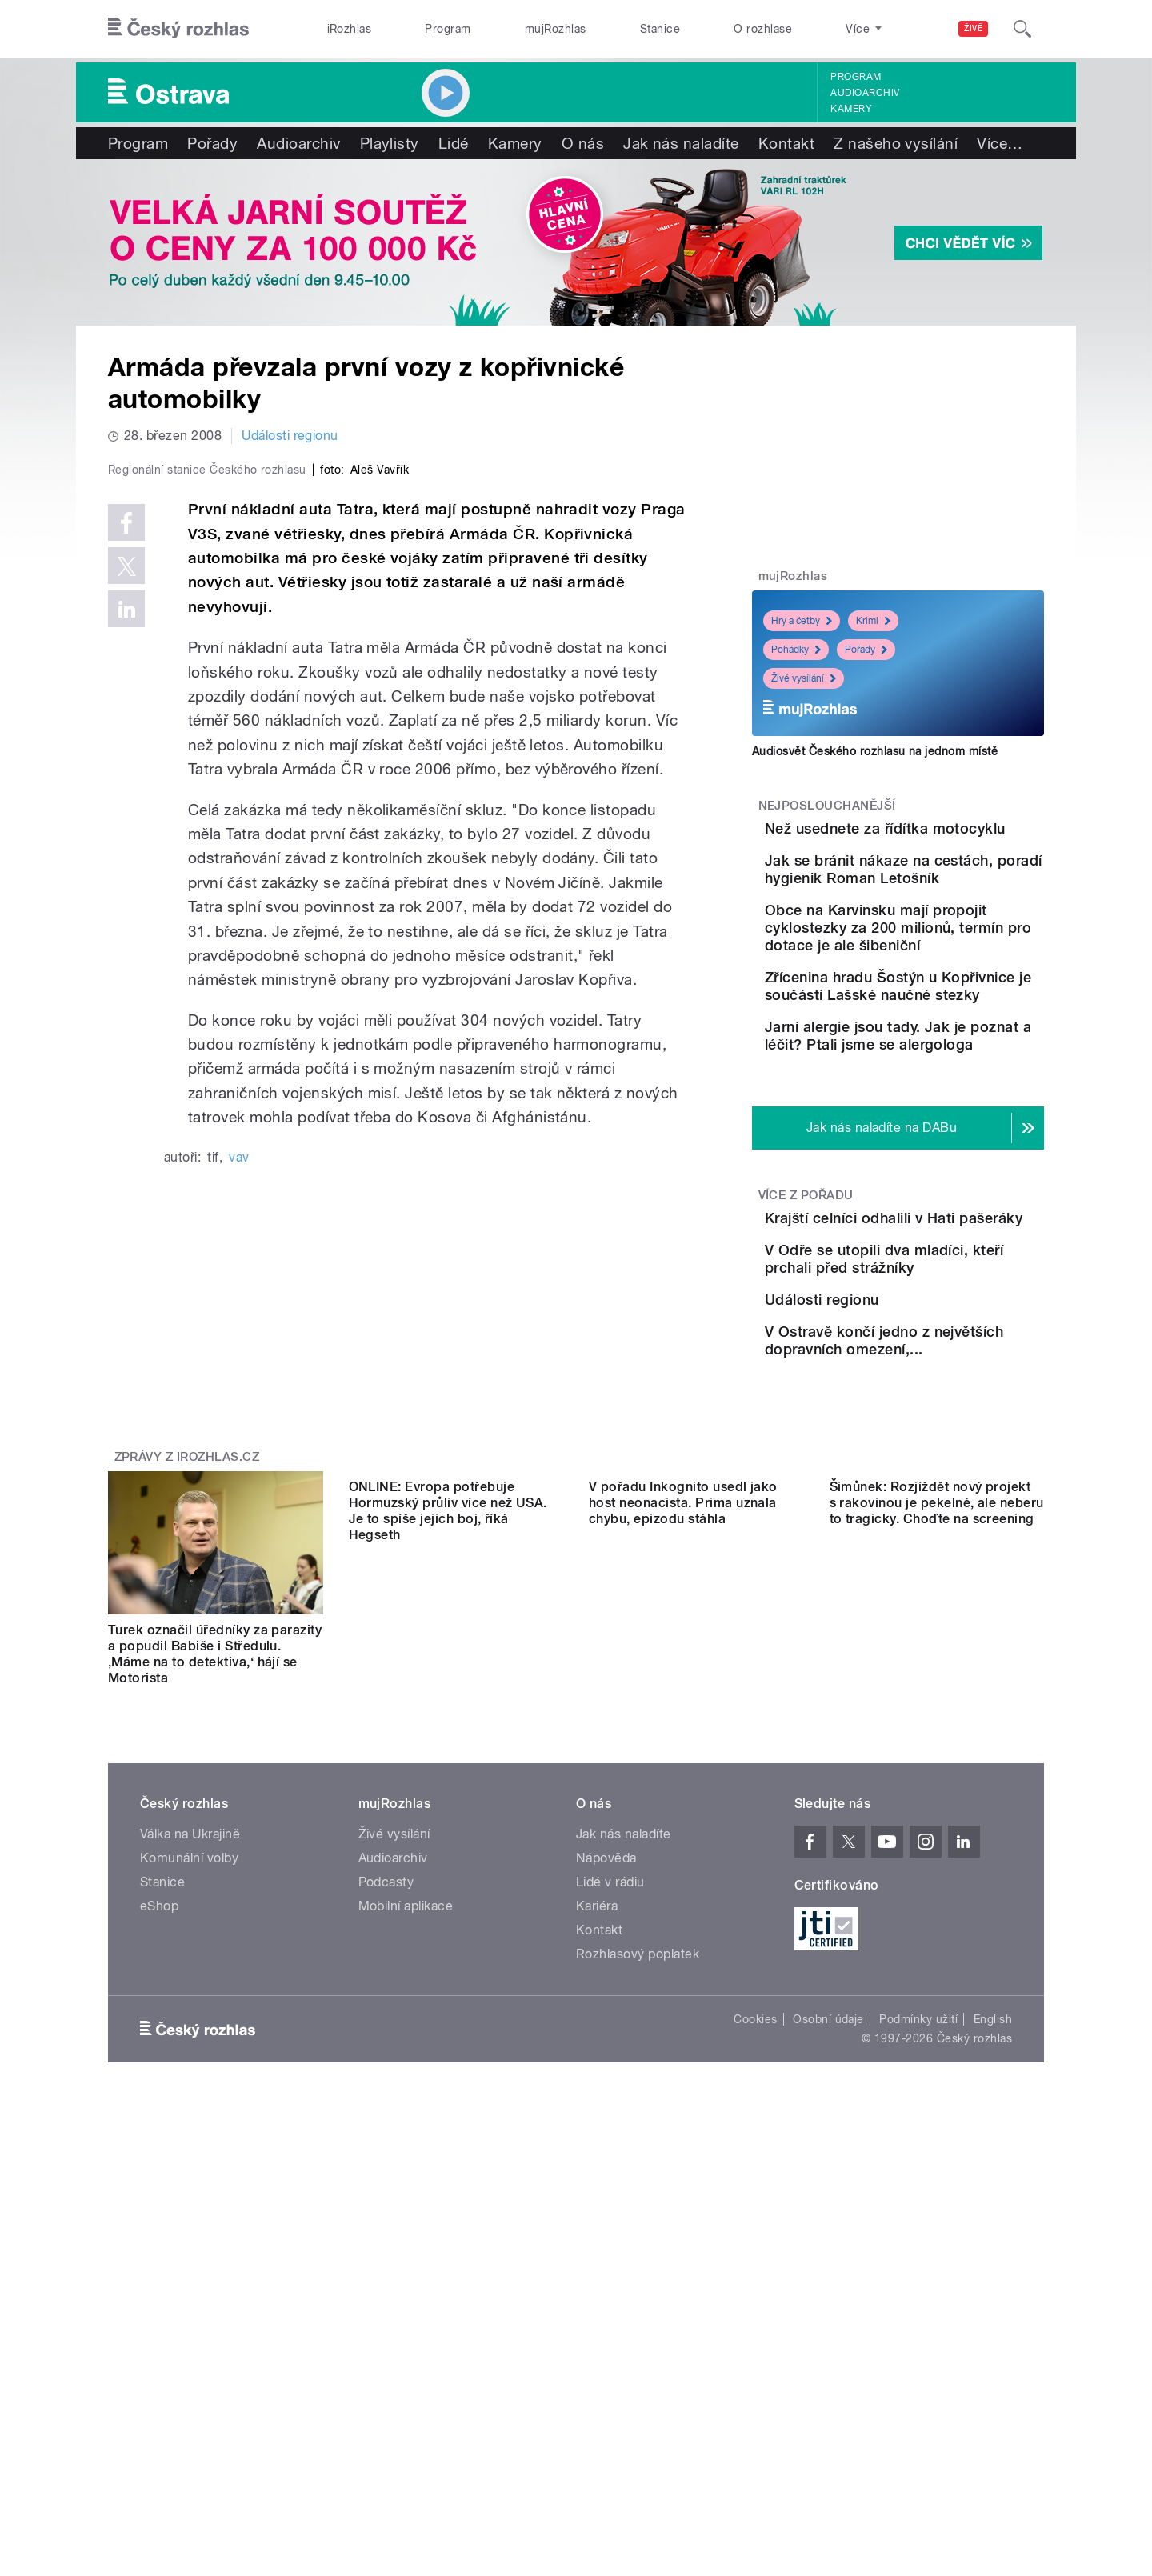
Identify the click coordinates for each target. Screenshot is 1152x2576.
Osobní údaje (828, 2272)
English (993, 2272)
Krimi (873, 620)
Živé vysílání (803, 678)
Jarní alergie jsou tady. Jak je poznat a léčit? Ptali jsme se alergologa (946, 1148)
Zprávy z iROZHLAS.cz (187, 1710)
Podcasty (386, 2135)
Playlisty (389, 143)
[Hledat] (1022, 29)
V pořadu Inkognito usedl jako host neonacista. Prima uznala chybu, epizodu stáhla (683, 1899)
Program (447, 28)
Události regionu (290, 435)
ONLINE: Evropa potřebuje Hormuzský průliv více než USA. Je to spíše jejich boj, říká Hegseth (448, 1907)
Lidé (453, 143)
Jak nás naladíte (681, 143)
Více (999, 143)
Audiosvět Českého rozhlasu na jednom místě (875, 751)
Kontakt (786, 143)
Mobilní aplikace (406, 2159)
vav (239, 1496)
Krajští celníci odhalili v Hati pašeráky (927, 1354)
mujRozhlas (555, 28)
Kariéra (597, 2159)
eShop (159, 2159)
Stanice (660, 28)
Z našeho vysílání (896, 143)
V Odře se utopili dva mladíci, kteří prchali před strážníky (942, 1435)
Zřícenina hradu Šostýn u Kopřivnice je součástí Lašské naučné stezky (937, 1076)
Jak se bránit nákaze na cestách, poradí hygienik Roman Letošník (939, 919)
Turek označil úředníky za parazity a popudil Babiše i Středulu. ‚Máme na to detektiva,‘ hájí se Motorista (215, 1907)
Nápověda (606, 2111)
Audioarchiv (864, 92)
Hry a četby (801, 620)
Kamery (851, 108)
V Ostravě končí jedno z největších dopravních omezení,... (936, 1580)
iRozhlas (349, 28)
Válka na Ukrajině (190, 2087)
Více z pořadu (806, 1322)
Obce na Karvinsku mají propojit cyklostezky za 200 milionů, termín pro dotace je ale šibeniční (936, 999)
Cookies (755, 2272)
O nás (583, 143)
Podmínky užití (918, 2272)
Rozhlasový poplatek (637, 2207)
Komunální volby (189, 2111)
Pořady (212, 143)
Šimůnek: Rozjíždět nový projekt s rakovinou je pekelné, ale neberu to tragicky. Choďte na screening (937, 1899)
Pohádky (796, 649)
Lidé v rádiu (610, 2135)
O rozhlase (763, 28)
